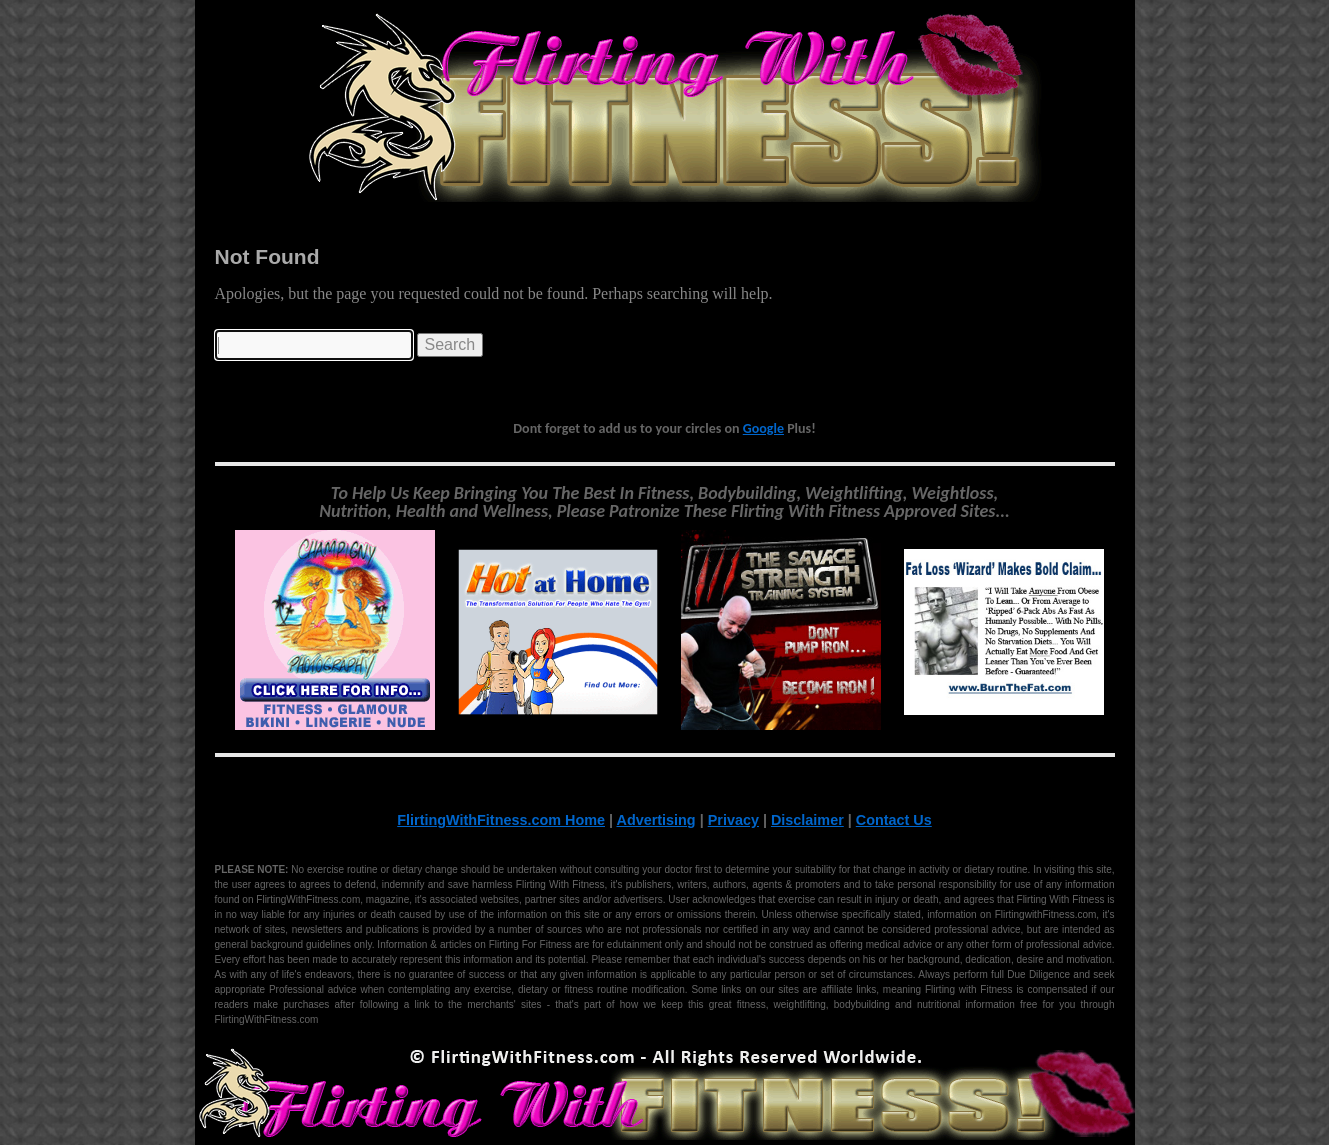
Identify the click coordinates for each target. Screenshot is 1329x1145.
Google (763, 428)
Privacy (733, 820)
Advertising (656, 820)
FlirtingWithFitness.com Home (501, 820)
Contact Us (894, 820)
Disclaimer (807, 820)
